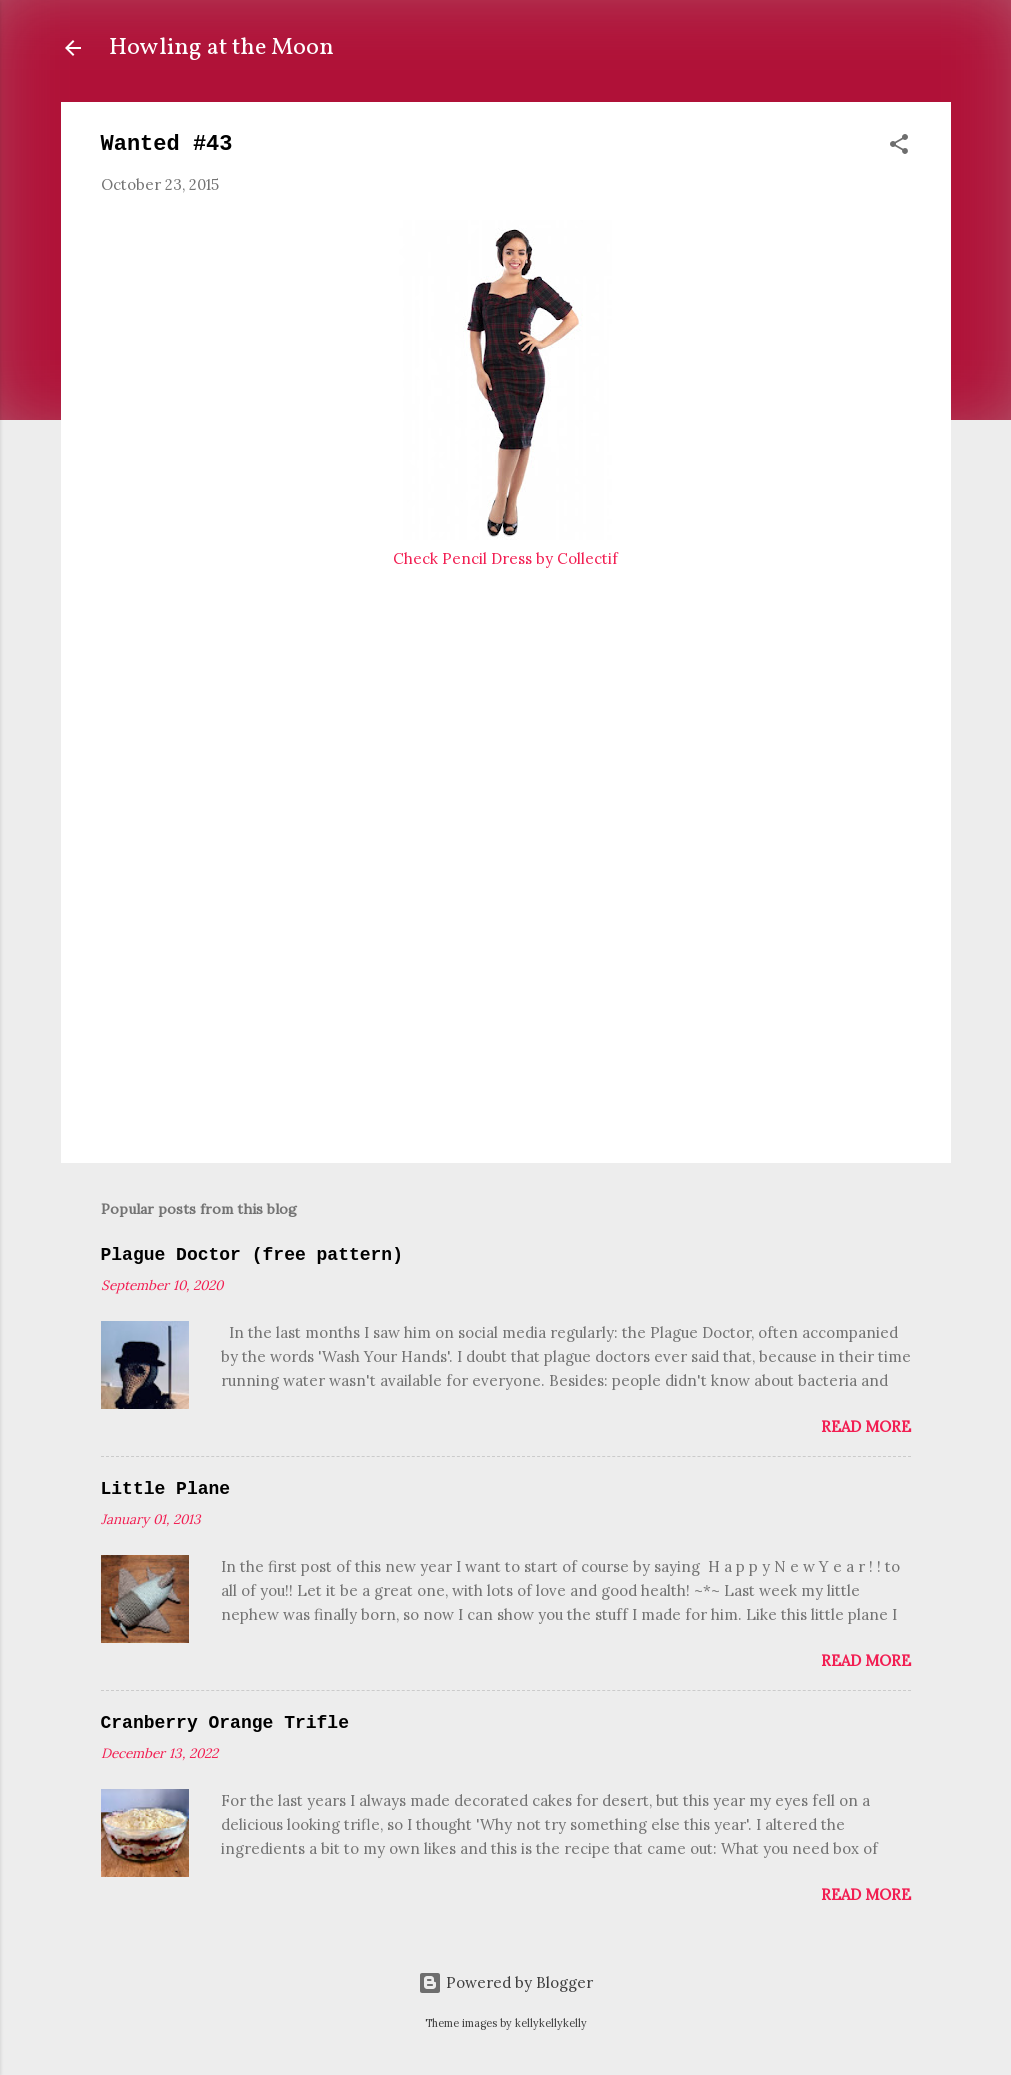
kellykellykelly (551, 2023)
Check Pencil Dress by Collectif (505, 558)
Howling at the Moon (221, 48)
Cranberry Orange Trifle (225, 1723)
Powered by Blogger (505, 1982)
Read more (866, 1426)
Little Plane (166, 1489)
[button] (899, 147)
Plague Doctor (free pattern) (252, 1255)
